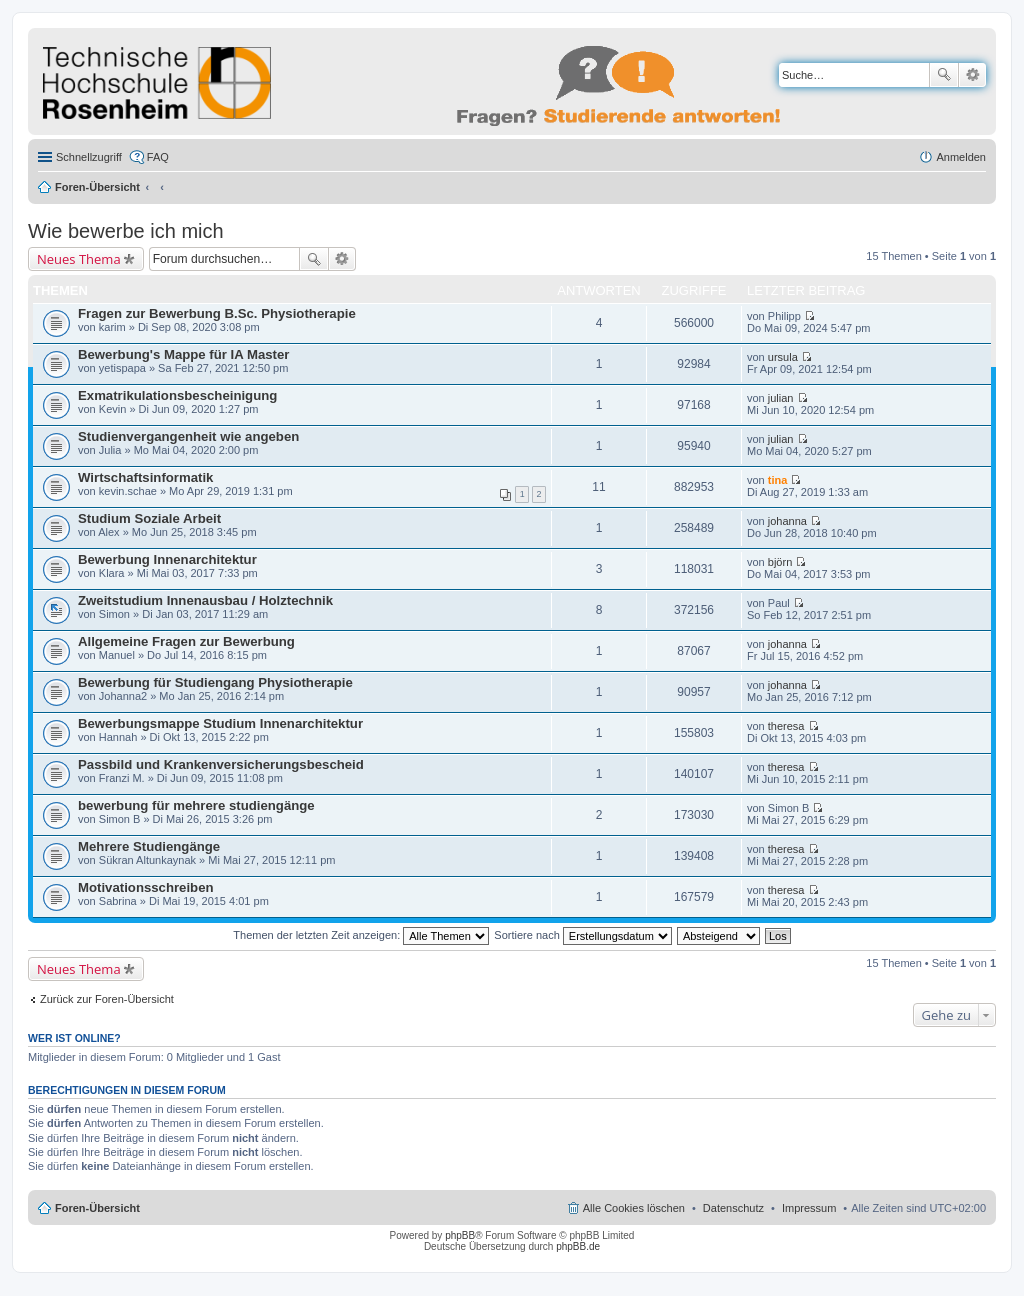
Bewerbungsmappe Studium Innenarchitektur (220, 723)
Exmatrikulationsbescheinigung (177, 395)
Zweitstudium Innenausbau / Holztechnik (205, 600)
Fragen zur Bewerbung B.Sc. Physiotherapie (217, 313)
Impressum (809, 1208)
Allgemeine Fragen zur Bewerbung (186, 641)
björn (780, 562)
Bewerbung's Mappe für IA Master (183, 354)
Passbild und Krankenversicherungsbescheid (221, 764)
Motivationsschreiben (146, 887)
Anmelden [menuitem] (961, 157)
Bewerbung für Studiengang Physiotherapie (215, 682)
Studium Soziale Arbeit (149, 518)
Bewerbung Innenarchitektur (167, 559)
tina (778, 480)
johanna (787, 521)
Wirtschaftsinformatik (145, 477)
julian (781, 398)
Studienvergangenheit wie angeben (188, 436)
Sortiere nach (582, 935)
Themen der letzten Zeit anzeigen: (361, 935)
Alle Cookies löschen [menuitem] (634, 1208)
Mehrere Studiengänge (149, 846)
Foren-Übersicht (97, 187)
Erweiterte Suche (972, 75)
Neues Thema (79, 259)
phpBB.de (578, 1246)
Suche (944, 75)
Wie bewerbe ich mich (126, 231)
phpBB (460, 1235)
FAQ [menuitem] (158, 157)
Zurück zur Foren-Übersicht (107, 999)
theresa (786, 726)
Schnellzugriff (89, 157)
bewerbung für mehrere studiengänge (196, 805)
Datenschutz (733, 1208)
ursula (783, 357)
